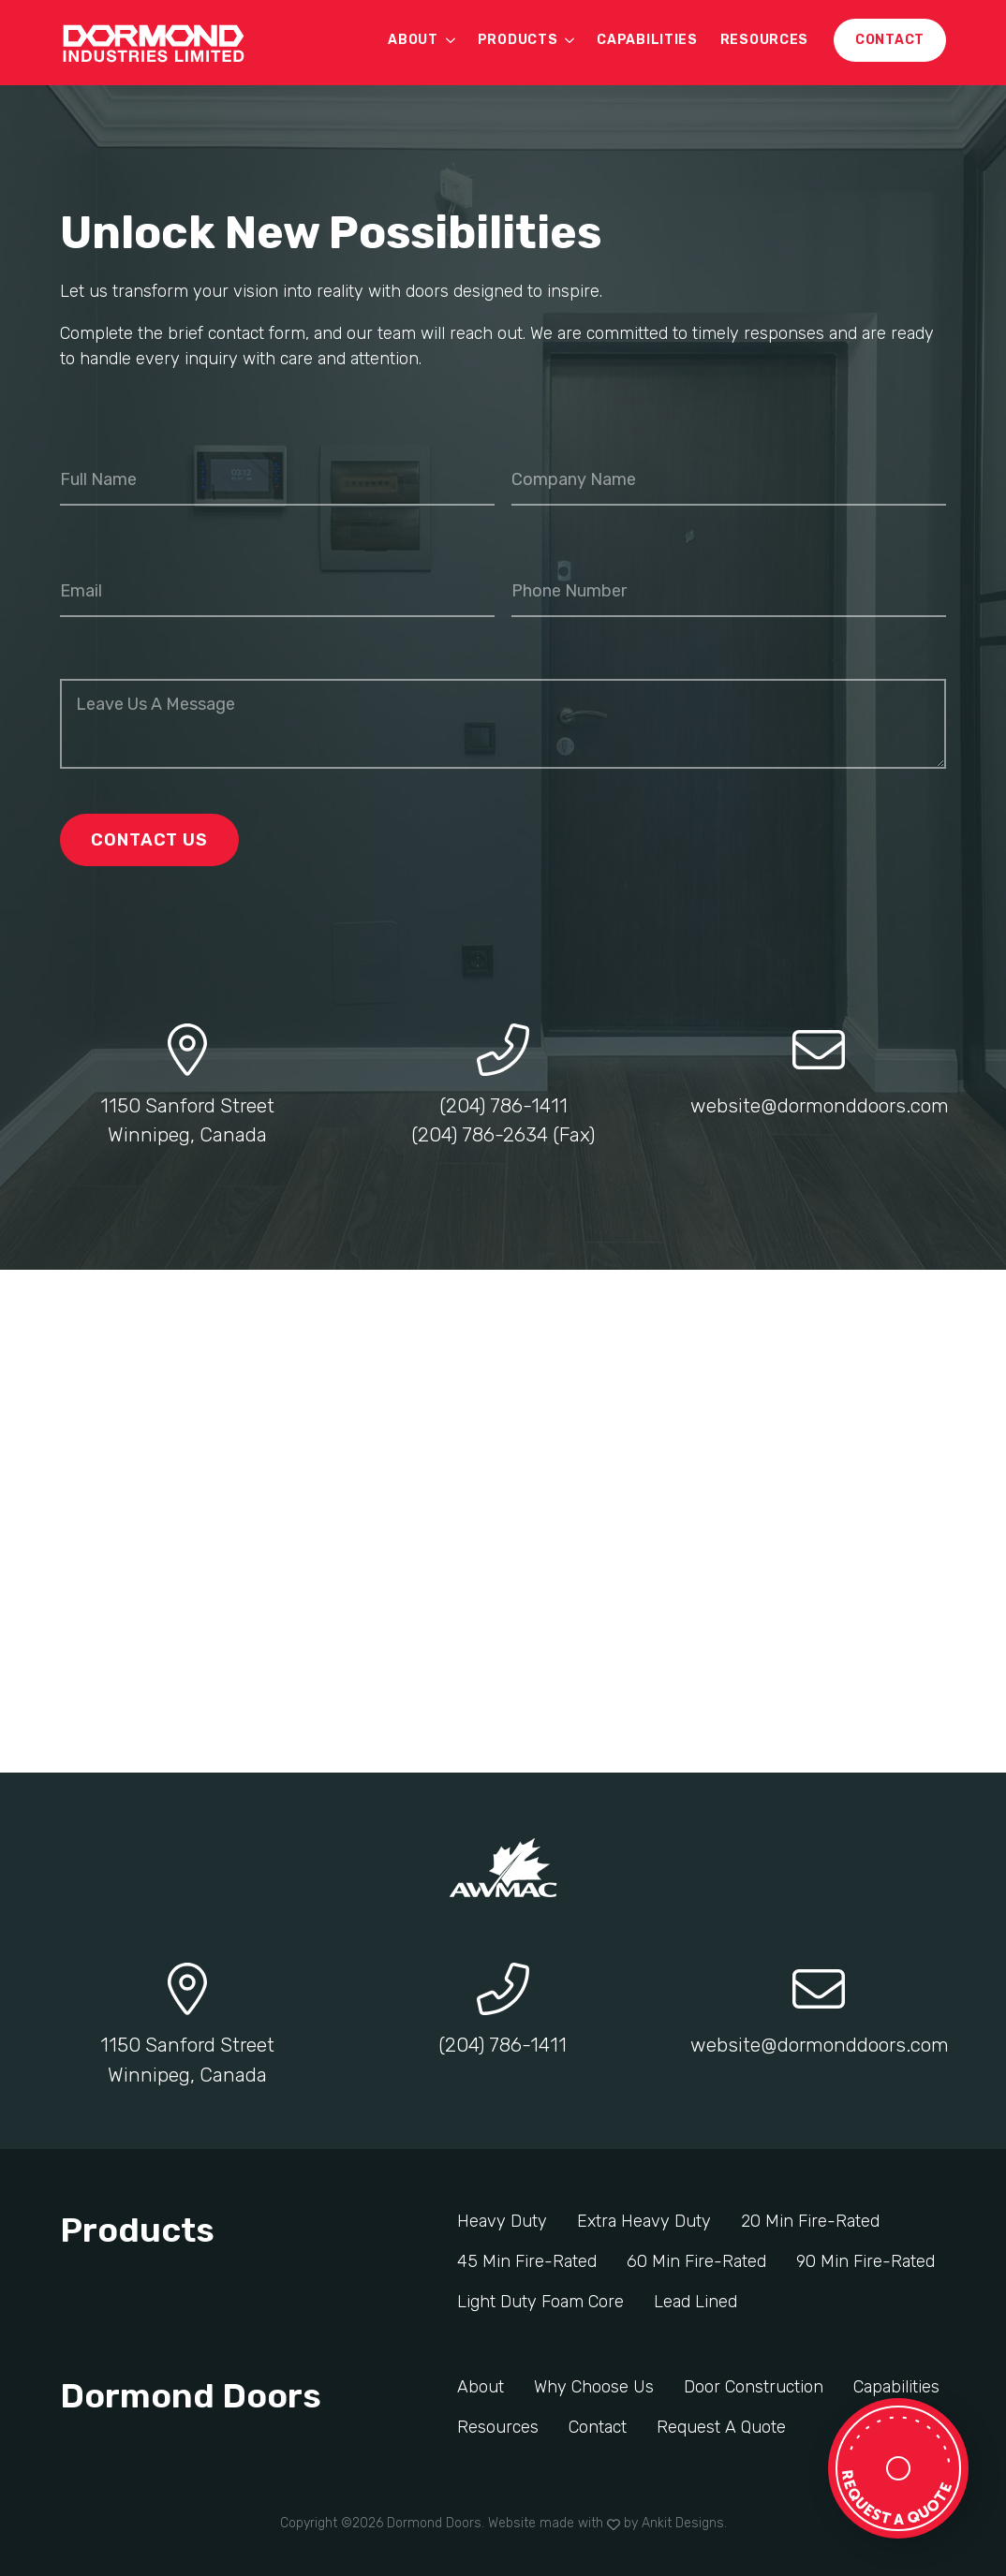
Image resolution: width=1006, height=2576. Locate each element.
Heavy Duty (502, 2221)
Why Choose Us (594, 2387)
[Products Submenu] (571, 40)
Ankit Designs (683, 2523)
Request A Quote (721, 2427)
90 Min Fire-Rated (865, 2261)
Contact (598, 2427)
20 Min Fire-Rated (810, 2221)
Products (518, 40)
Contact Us (149, 840)
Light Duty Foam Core (540, 2301)
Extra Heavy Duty (644, 2221)
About (413, 40)
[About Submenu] (452, 40)
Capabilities (647, 40)
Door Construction (753, 2387)
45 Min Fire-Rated (527, 2261)
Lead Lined (695, 2301)
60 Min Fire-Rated (696, 2261)
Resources (764, 40)
